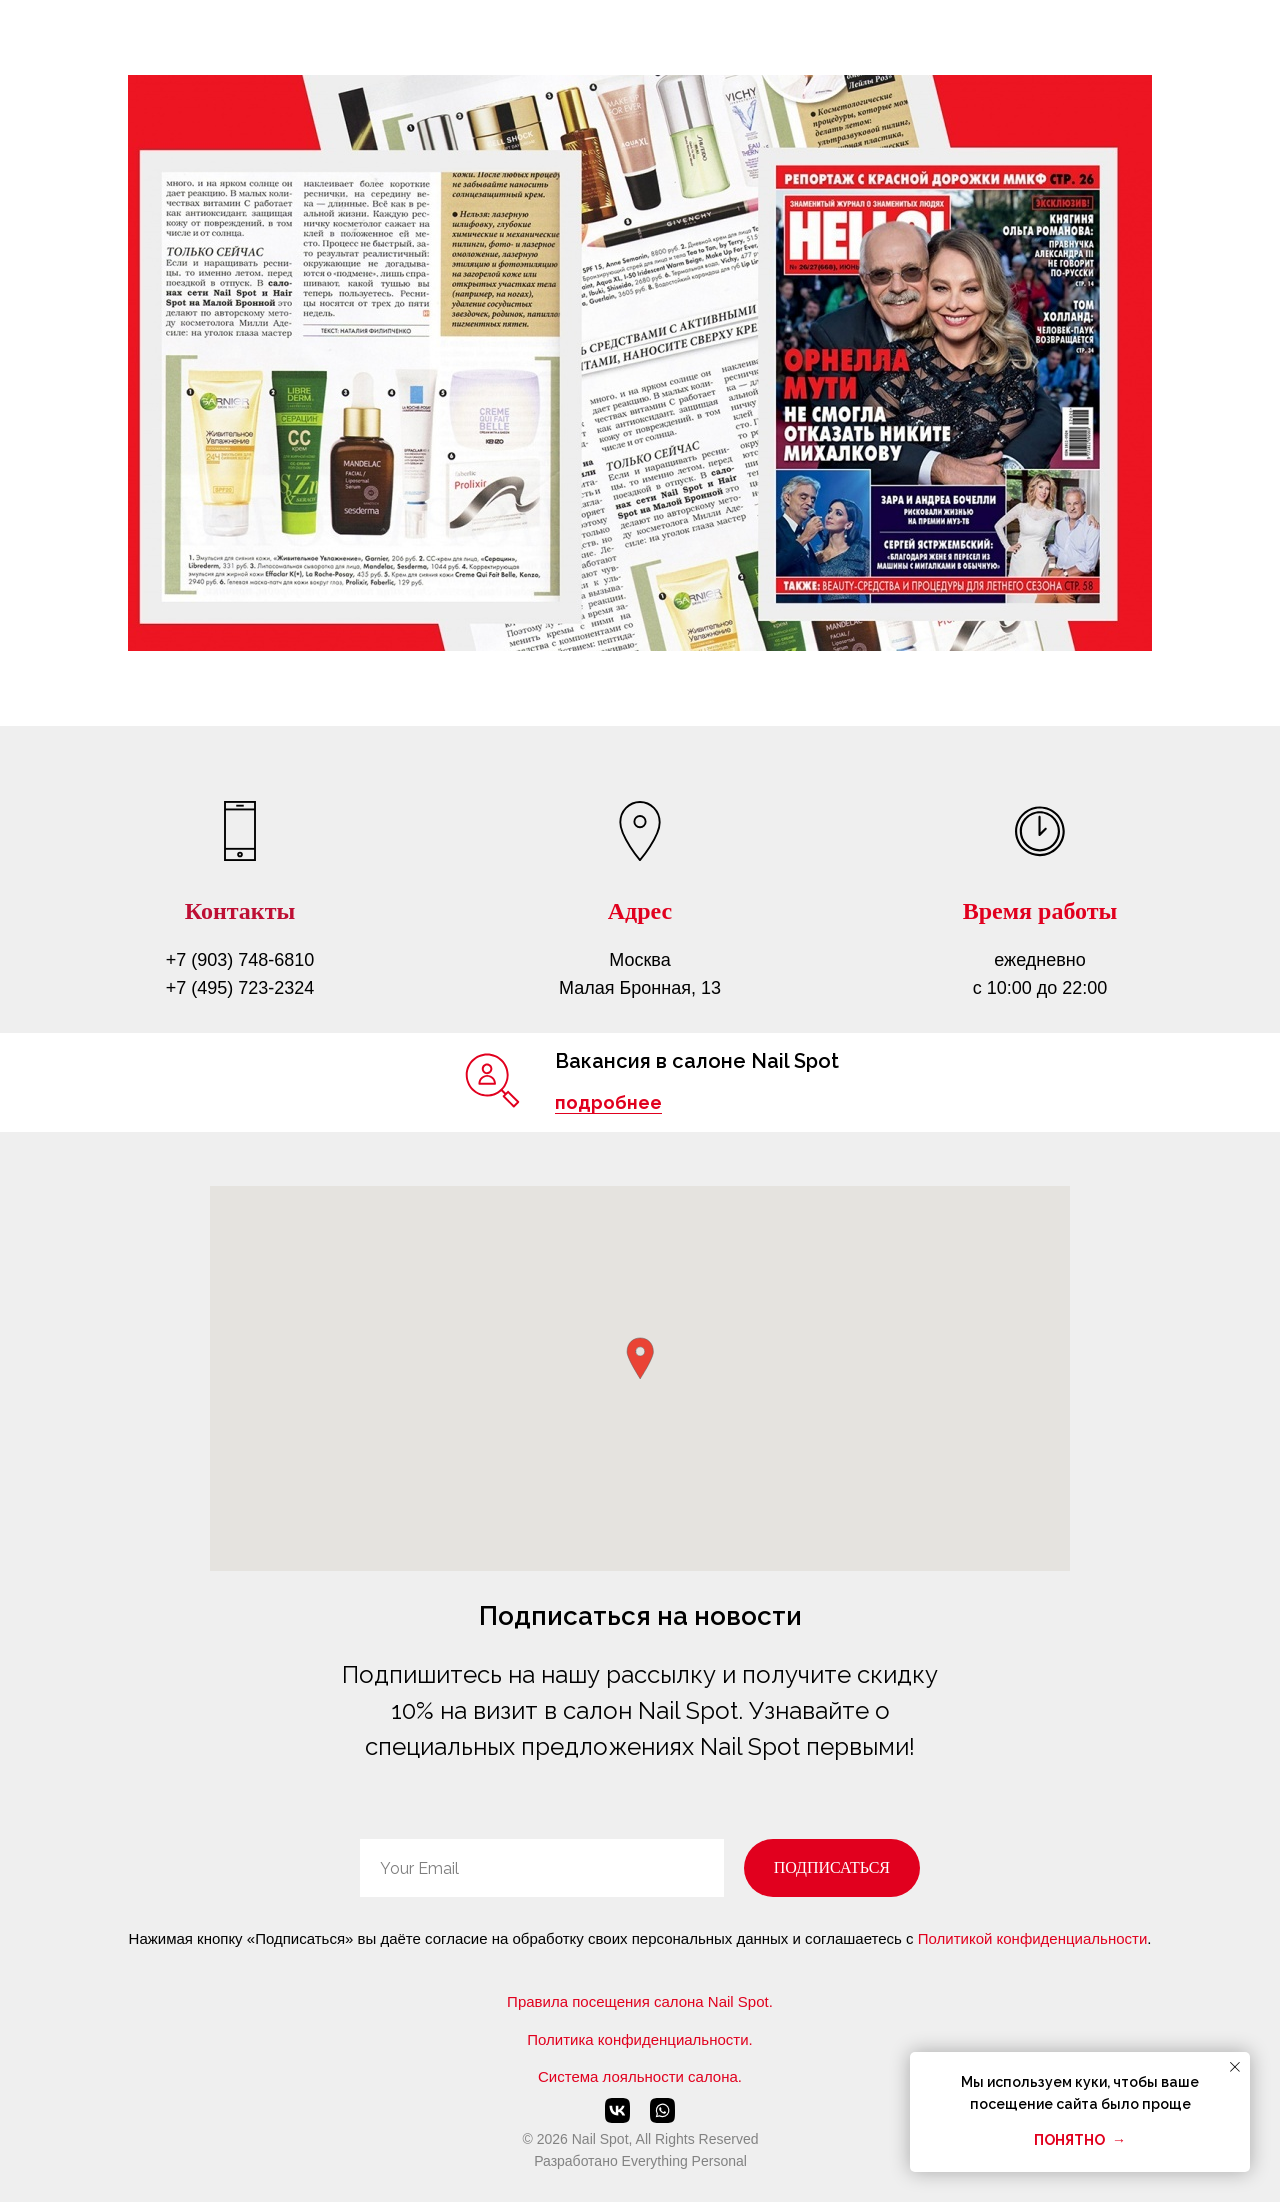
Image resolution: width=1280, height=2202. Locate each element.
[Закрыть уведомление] (1235, 2067)
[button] (640, 1358)
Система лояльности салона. (640, 2076)
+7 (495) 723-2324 (240, 988)
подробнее (608, 1102)
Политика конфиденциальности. (639, 2039)
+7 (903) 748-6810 (240, 960)
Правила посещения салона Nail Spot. (640, 2001)
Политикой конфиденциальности (1033, 1938)
